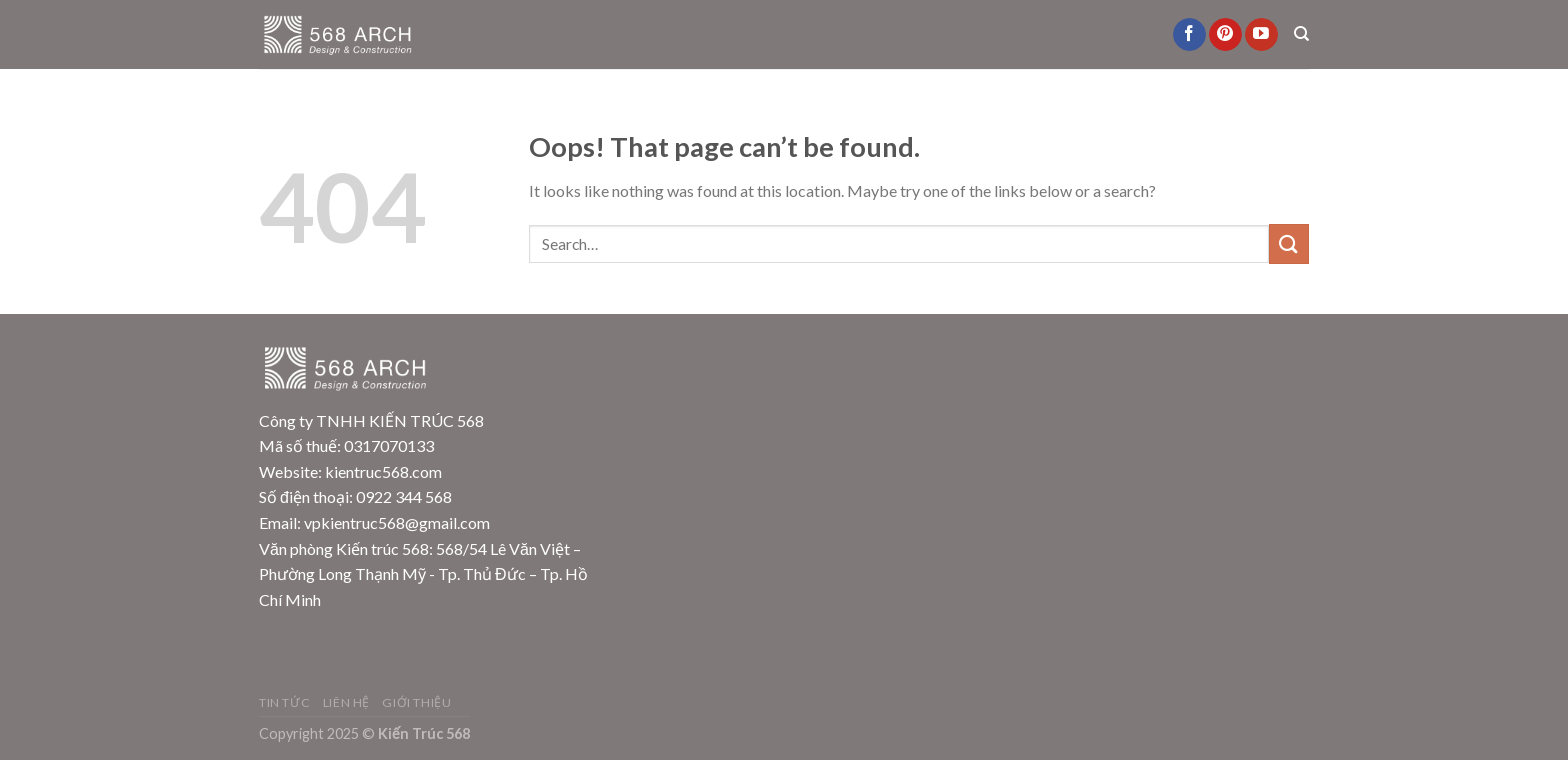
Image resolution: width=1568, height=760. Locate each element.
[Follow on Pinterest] (1225, 35)
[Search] (1301, 34)
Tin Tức (284, 702)
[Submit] (1289, 243)
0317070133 (389, 445)
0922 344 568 (404, 496)
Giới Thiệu (416, 702)
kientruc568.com (383, 471)
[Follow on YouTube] (1261, 35)
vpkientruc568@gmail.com (397, 522)
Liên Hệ (346, 702)
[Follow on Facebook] (1189, 35)
